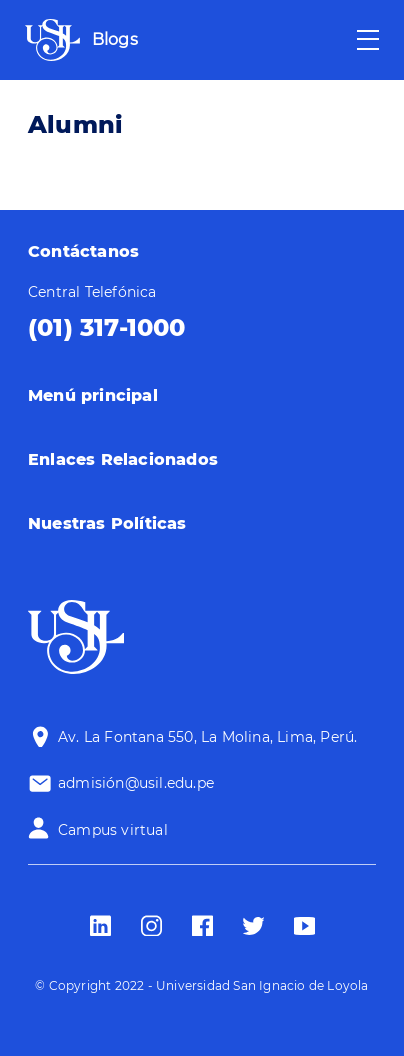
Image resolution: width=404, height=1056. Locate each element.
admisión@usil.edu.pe (136, 783)
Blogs (115, 39)
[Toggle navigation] (368, 40)
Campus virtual (113, 830)
